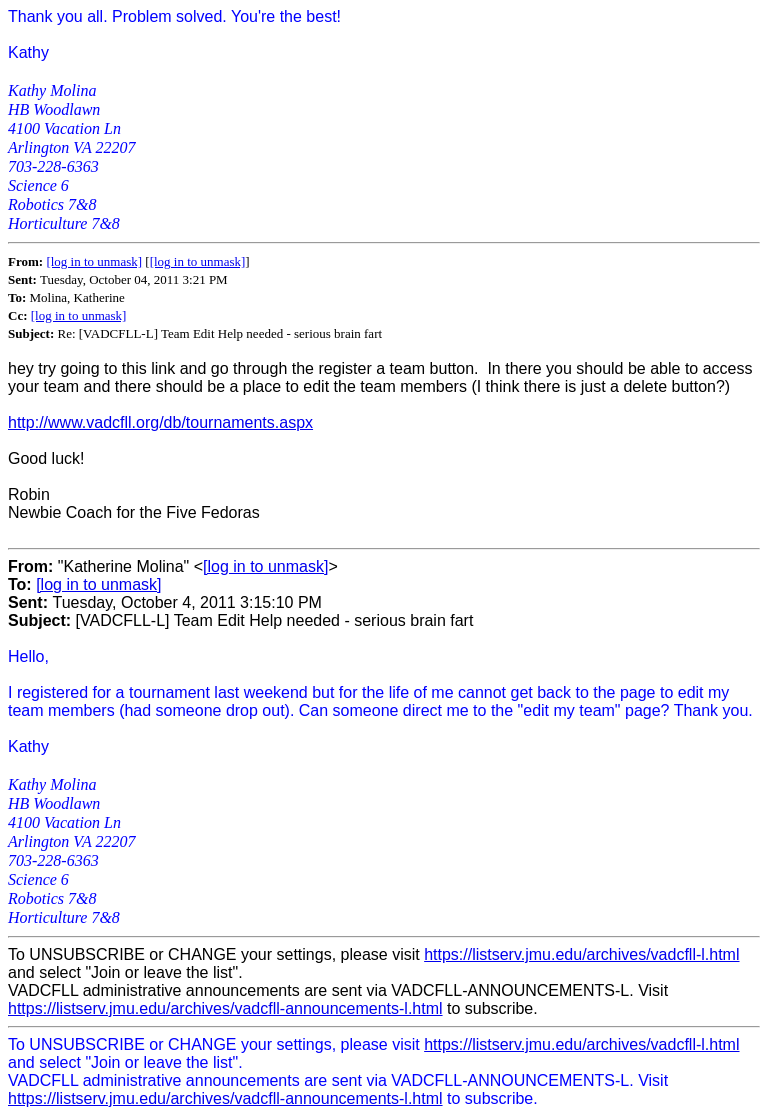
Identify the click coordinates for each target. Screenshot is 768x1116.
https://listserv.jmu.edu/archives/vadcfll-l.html (581, 954)
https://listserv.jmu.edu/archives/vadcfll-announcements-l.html (225, 1008)
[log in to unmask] (94, 261)
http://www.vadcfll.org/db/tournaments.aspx (160, 422)
